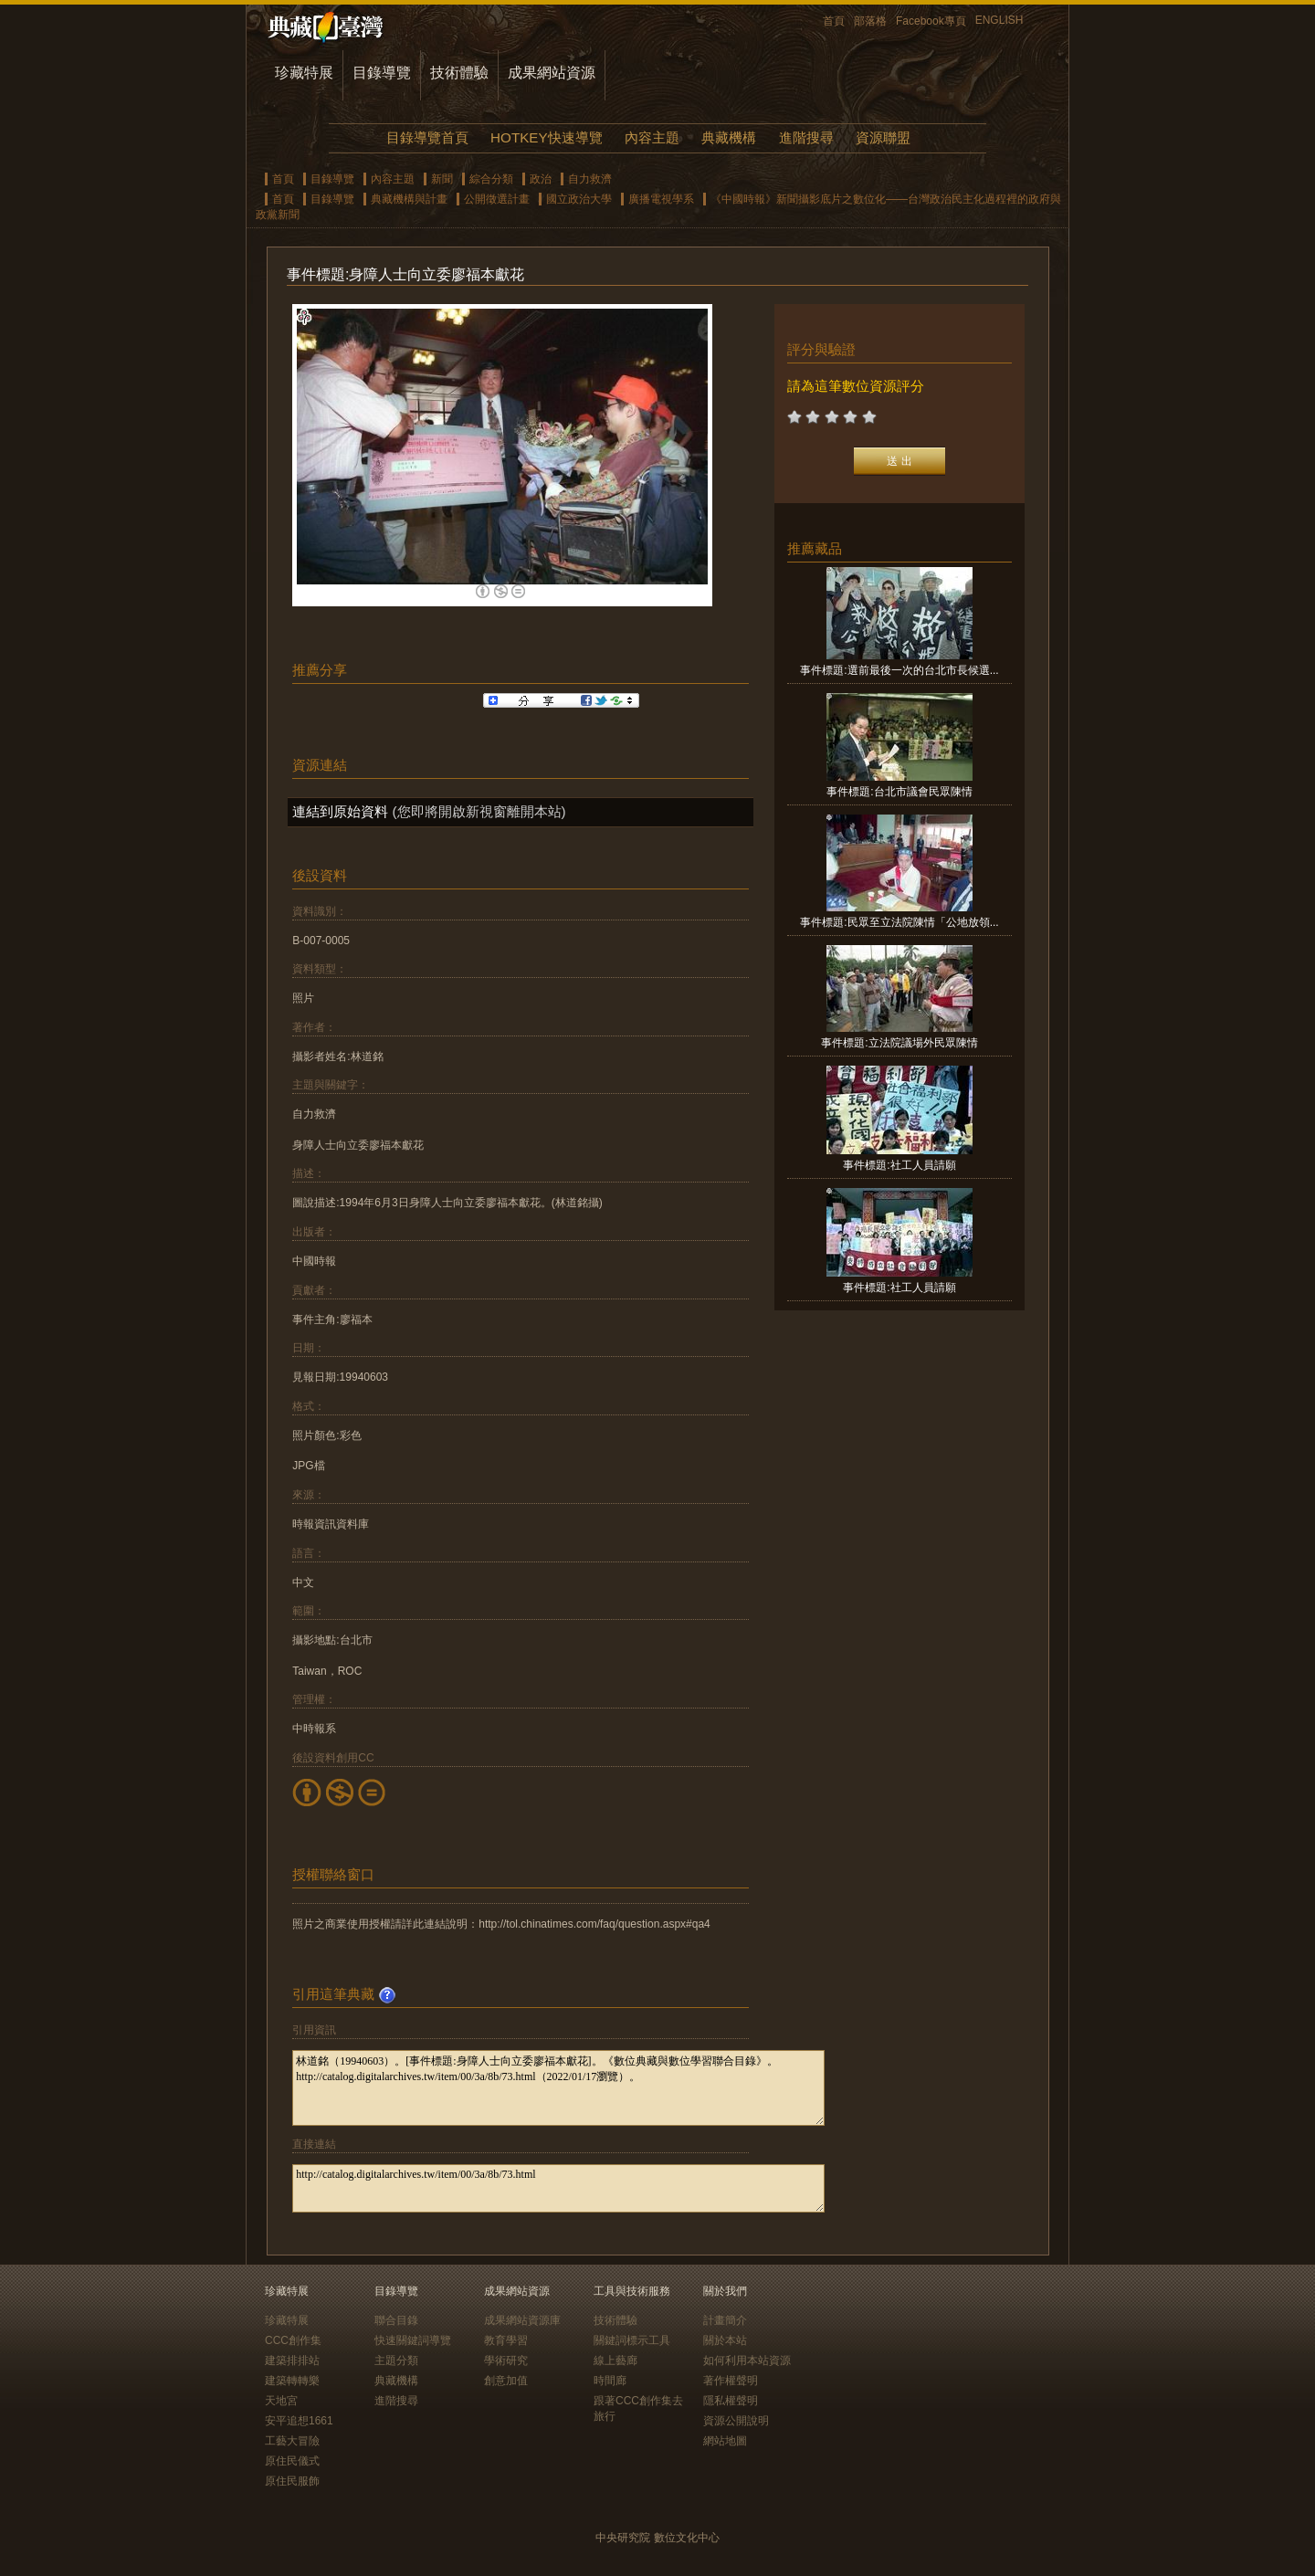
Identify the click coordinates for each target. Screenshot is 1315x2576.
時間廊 (610, 2380)
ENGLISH (999, 20)
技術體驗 (459, 72)
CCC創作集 (293, 2340)
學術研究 (506, 2360)
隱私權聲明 (730, 2400)
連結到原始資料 (340, 811)
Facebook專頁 (931, 21)
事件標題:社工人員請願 (899, 1165)
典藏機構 (728, 137)
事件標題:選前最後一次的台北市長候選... (899, 670)
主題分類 (396, 2360)
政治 (541, 179)
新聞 (442, 179)
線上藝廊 (615, 2360)
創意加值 (506, 2380)
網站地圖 (725, 2440)
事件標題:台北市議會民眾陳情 (899, 791)
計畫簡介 (725, 2320)
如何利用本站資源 (747, 2360)
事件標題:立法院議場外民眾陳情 (899, 1042)
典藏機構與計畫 (409, 199)
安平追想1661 (299, 2420)
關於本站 (725, 2340)
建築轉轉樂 (292, 2380)
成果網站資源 (551, 72)
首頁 (834, 21)
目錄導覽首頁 (427, 137)
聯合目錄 (396, 2320)
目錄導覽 (381, 72)
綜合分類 (491, 179)
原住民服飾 (292, 2481)
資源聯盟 (883, 137)
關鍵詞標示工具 (632, 2340)
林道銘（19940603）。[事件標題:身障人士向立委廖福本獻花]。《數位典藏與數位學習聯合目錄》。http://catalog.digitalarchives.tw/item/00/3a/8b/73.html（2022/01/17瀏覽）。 (558, 2088)
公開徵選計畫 (497, 199)
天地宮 (281, 2400)
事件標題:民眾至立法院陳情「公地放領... (899, 922)
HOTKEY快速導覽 (546, 137)
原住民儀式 (292, 2461)
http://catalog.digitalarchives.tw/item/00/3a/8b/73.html (558, 2188)
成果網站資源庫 (522, 2320)
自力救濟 (590, 179)
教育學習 (506, 2340)
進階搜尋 (806, 137)
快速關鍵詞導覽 (412, 2340)
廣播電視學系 (661, 199)
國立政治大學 (579, 199)
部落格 (870, 21)
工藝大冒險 (292, 2440)
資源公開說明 (736, 2420)
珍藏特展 (304, 72)
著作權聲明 (730, 2380)
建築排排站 (292, 2360)
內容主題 (652, 137)
